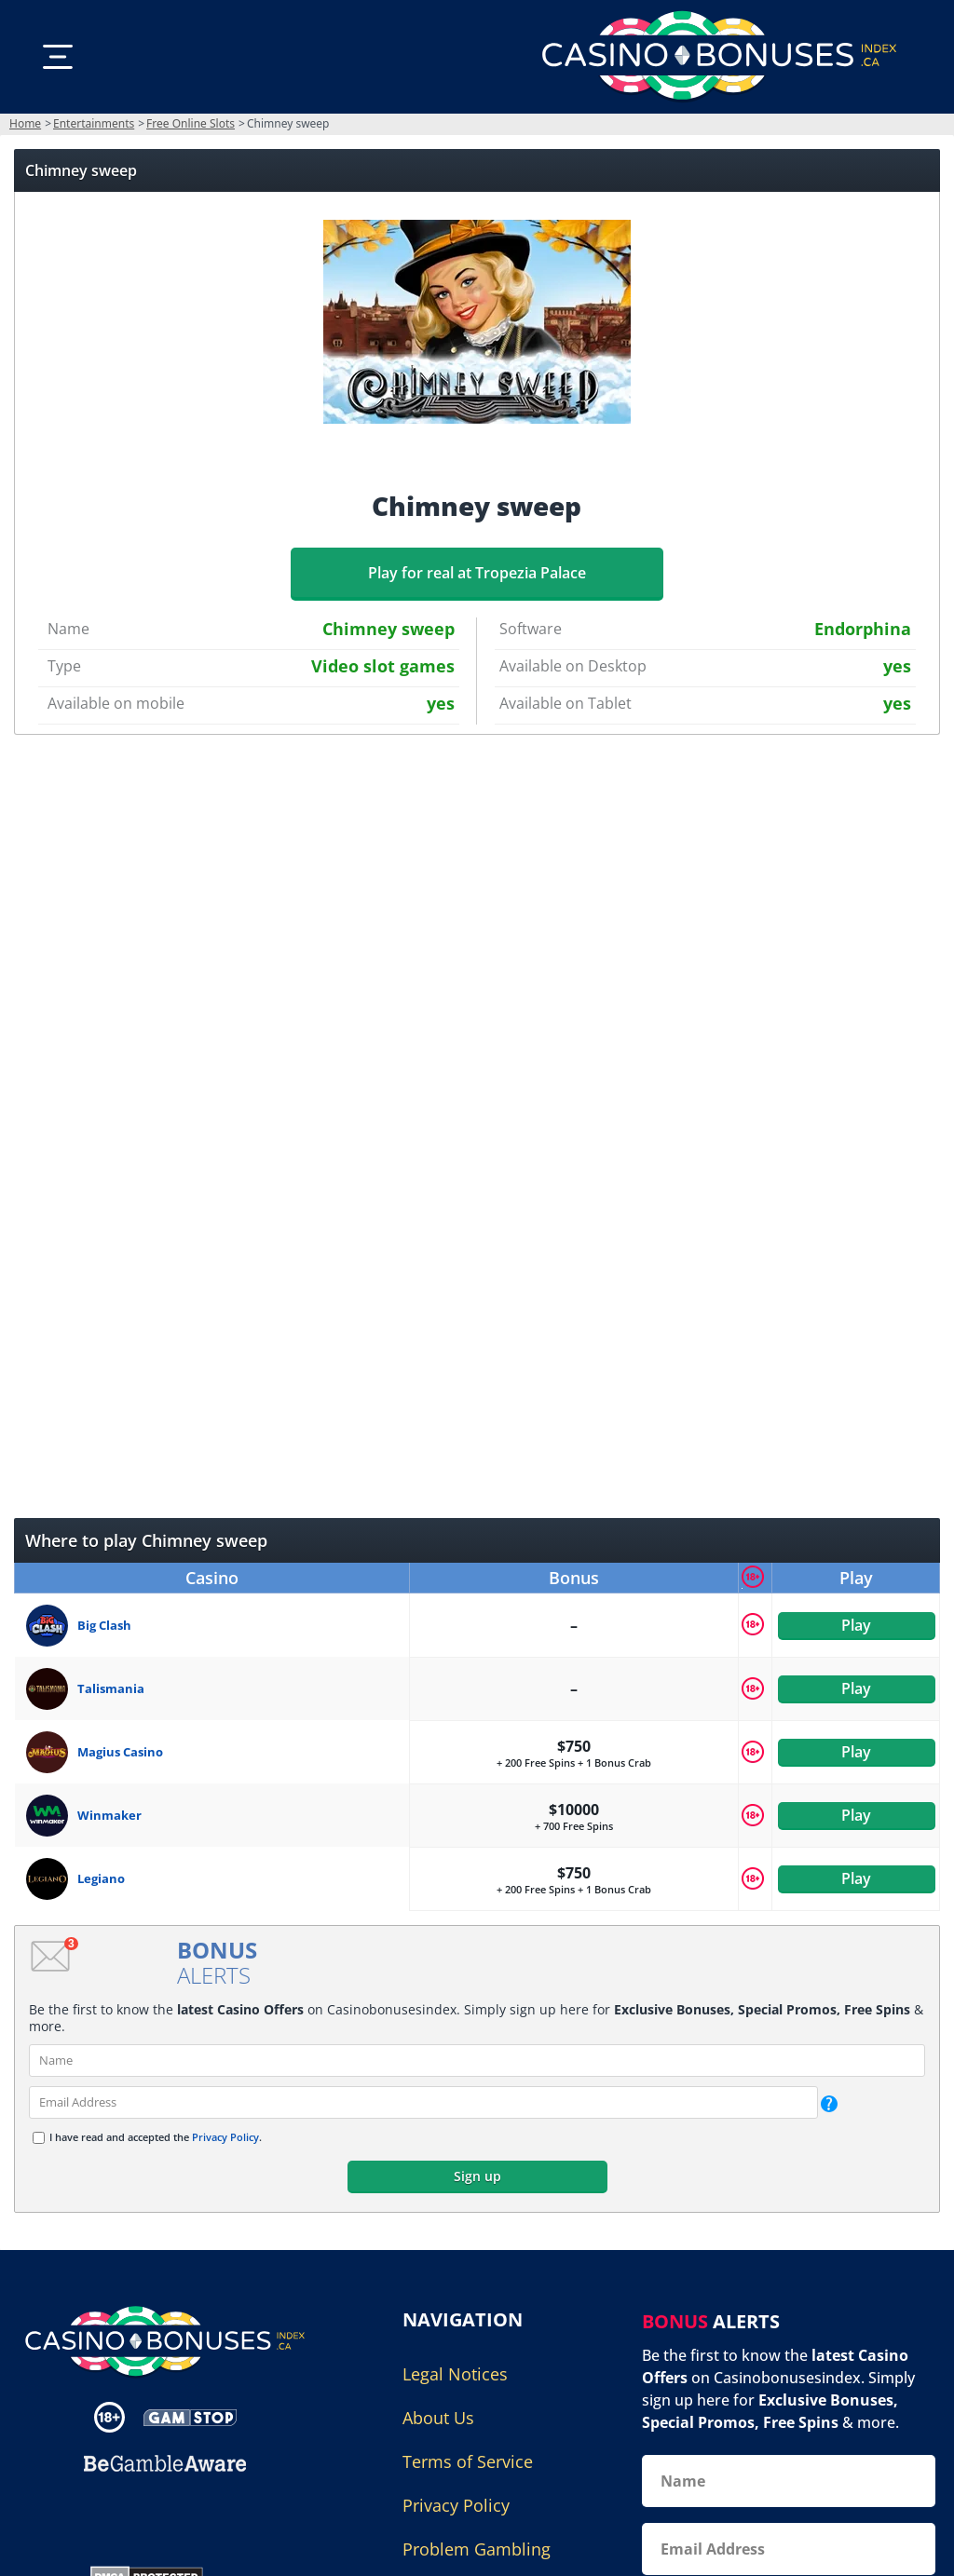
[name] (477, 2060)
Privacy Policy (225, 2137)
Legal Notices (455, 2374)
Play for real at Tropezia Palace (477, 573)
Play (856, 1625)
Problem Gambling (476, 2549)
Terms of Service (467, 2461)
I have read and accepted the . (155, 2137)
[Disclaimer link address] (190, 2416)
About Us (438, 2418)
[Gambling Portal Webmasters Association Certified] (155, 2516)
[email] (423, 2102)
